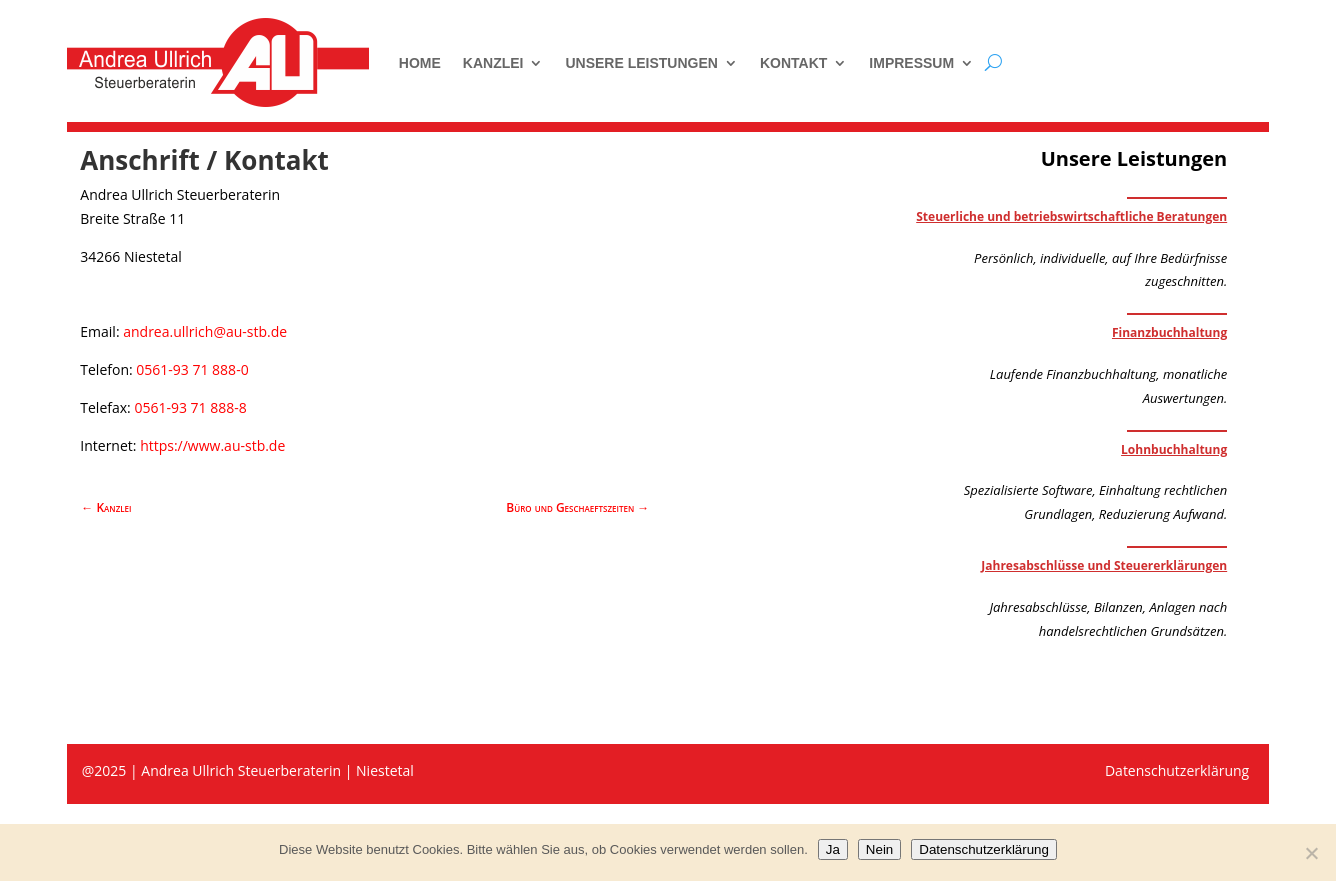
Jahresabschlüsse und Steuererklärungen (1104, 565)
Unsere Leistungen (641, 63)
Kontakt (793, 63)
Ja (833, 849)
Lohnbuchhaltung (1174, 449)
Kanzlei (493, 63)
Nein (879, 849)
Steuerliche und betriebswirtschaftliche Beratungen (1071, 216)
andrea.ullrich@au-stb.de (205, 331)
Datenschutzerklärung (984, 849)
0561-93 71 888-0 (192, 369)
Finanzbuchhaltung (1169, 332)
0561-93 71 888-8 (190, 407)
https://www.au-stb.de (212, 445)
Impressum (911, 63)
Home (420, 63)
